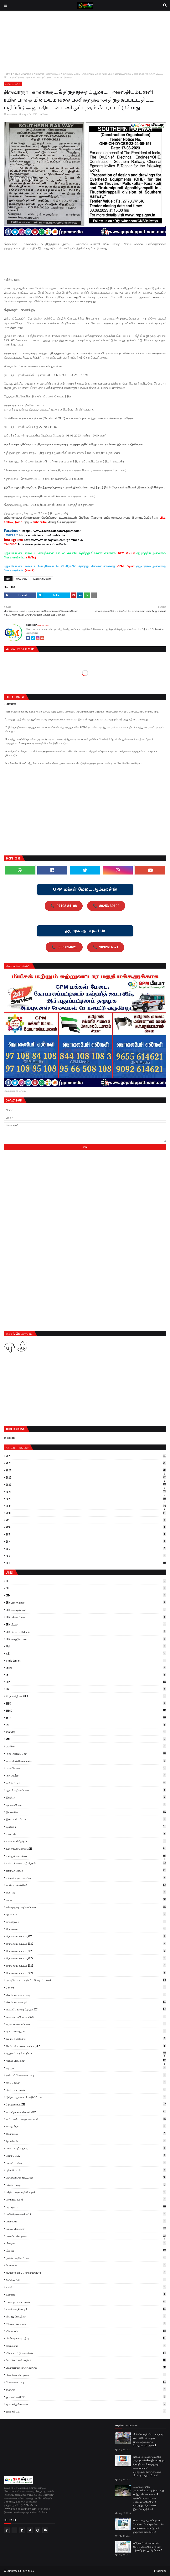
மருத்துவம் (86, 2207)
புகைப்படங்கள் (86, 2163)
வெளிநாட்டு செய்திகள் (86, 2360)
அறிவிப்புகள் (86, 1783)
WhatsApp (86, 1732)
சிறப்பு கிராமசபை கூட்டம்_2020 (86, 2046)
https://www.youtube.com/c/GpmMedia (42, 544)
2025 (86, 1463)
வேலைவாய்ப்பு (86, 2382)
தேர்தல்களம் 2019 (86, 2104)
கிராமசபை (86, 1929)
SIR (86, 1689)
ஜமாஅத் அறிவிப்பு (86, 2397)
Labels (9, 1572)
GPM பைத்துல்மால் (86, 1610)
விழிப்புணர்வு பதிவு (86, 2338)
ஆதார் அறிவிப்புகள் (86, 1790)
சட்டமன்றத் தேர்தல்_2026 (86, 2017)
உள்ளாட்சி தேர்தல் (86, 1841)
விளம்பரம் (86, 2345)
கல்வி (86, 1900)
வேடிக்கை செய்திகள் (86, 2375)
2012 (86, 1556)
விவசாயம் (86, 2331)
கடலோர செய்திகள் (86, 1885)
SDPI (86, 1682)
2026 (86, 1456)
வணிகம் (86, 2294)
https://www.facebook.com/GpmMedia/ (51, 531)
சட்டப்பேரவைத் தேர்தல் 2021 (86, 2009)
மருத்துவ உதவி (86, 2199)
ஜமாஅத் (86, 2389)
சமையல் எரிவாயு (86, 2038)
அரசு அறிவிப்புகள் (86, 1753)
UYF (86, 1725)
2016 (86, 1527)
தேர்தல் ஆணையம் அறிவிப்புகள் (86, 2097)
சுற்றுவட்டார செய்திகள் (86, 2053)
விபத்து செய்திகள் (86, 2316)
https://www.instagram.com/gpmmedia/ (53, 540)
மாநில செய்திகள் (86, 2229)
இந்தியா (86, 1797)
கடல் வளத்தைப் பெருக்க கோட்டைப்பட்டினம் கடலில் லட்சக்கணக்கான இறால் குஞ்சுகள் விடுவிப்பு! (148, 2525)
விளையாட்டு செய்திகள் (86, 2353)
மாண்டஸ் (86, 2221)
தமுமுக (86, 2068)
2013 (86, 1548)
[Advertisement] (85, 41)
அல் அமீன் (86, 1775)
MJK (86, 1653)
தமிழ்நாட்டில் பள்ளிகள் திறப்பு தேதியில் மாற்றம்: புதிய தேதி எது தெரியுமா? (147, 2546)
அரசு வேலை (86, 1768)
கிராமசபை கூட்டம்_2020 (86, 1943)
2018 (86, 1513)
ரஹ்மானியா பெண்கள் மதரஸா (86, 2272)
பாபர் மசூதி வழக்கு (86, 2148)
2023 (86, 1477)
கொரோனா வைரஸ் (86, 2002)
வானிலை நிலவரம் (86, 2309)
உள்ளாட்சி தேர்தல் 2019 (86, 1848)
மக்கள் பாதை (86, 2185)
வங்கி (86, 2287)
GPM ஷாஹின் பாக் (86, 1639)
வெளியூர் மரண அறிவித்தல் (86, 2367)
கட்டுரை (86, 1892)
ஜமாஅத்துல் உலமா (86, 2404)
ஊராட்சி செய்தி (86, 1870)
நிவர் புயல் (86, 2133)
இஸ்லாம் (86, 1826)
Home (7, 73)
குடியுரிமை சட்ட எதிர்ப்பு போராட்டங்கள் (86, 1980)
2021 (86, 1492)
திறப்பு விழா (86, 2082)
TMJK (86, 1703)
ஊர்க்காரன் (12, 114)
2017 (86, 1520)
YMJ (86, 1739)
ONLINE (86, 1668)
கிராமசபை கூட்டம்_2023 (86, 1965)
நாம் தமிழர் (86, 2126)
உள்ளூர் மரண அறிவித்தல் (86, 1863)
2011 (86, 1563)
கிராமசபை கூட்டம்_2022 (86, 1958)
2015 (86, 1534)
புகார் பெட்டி (86, 2155)
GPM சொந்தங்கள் (86, 1602)
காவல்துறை (86, 1921)
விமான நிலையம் (86, 2324)
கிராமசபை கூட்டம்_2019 (86, 1936)
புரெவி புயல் (86, 2170)
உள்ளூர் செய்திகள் (86, 1856)
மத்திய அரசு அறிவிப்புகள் (86, 2192)
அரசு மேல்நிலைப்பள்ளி (86, 1761)
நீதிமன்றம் (86, 2141)
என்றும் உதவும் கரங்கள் (86, 1878)
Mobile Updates (86, 1660)
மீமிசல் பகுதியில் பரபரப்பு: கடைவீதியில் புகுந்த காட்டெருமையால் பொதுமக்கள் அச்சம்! (148, 2439)
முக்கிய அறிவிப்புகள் (86, 2258)
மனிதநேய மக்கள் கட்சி (86, 2214)
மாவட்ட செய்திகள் (86, 2236)
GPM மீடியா (86, 1624)
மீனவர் (86, 2250)
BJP (86, 1581)
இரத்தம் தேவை (86, 1805)
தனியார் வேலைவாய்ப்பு (86, 2075)
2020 (86, 1499)
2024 (86, 1470)
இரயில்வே (21, 578)
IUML (86, 1646)
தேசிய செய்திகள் (86, 2090)
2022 (86, 1484)
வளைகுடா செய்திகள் (86, 2302)
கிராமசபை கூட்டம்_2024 (86, 1973)
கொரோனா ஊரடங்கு (86, 1995)
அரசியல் (86, 1746)
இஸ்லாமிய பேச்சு (86, 1819)
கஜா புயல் (86, 1914)
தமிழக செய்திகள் (22, 73)
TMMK (86, 1710)
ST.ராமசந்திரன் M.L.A (86, 1696)
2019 (86, 1506)
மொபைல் (86, 2265)
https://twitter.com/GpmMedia (42, 535)
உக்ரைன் (86, 1834)
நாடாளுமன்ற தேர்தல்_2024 (86, 2112)
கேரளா (86, 1987)
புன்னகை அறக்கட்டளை (86, 2177)
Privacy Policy (159, 2570)
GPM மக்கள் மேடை (86, 1617)
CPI (86, 1588)
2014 (86, 1541)
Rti (86, 1675)
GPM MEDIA (28, 2570)
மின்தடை (86, 2243)
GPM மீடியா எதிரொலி (86, 1632)
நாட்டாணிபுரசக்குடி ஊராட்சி (86, 2119)
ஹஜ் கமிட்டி (86, 2411)
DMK (86, 1595)
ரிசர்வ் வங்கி (86, 2280)
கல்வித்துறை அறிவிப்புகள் (86, 1907)
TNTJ (86, 1718)
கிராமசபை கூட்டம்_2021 (86, 1951)
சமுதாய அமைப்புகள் (86, 2024)
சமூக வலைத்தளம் (86, 2031)
